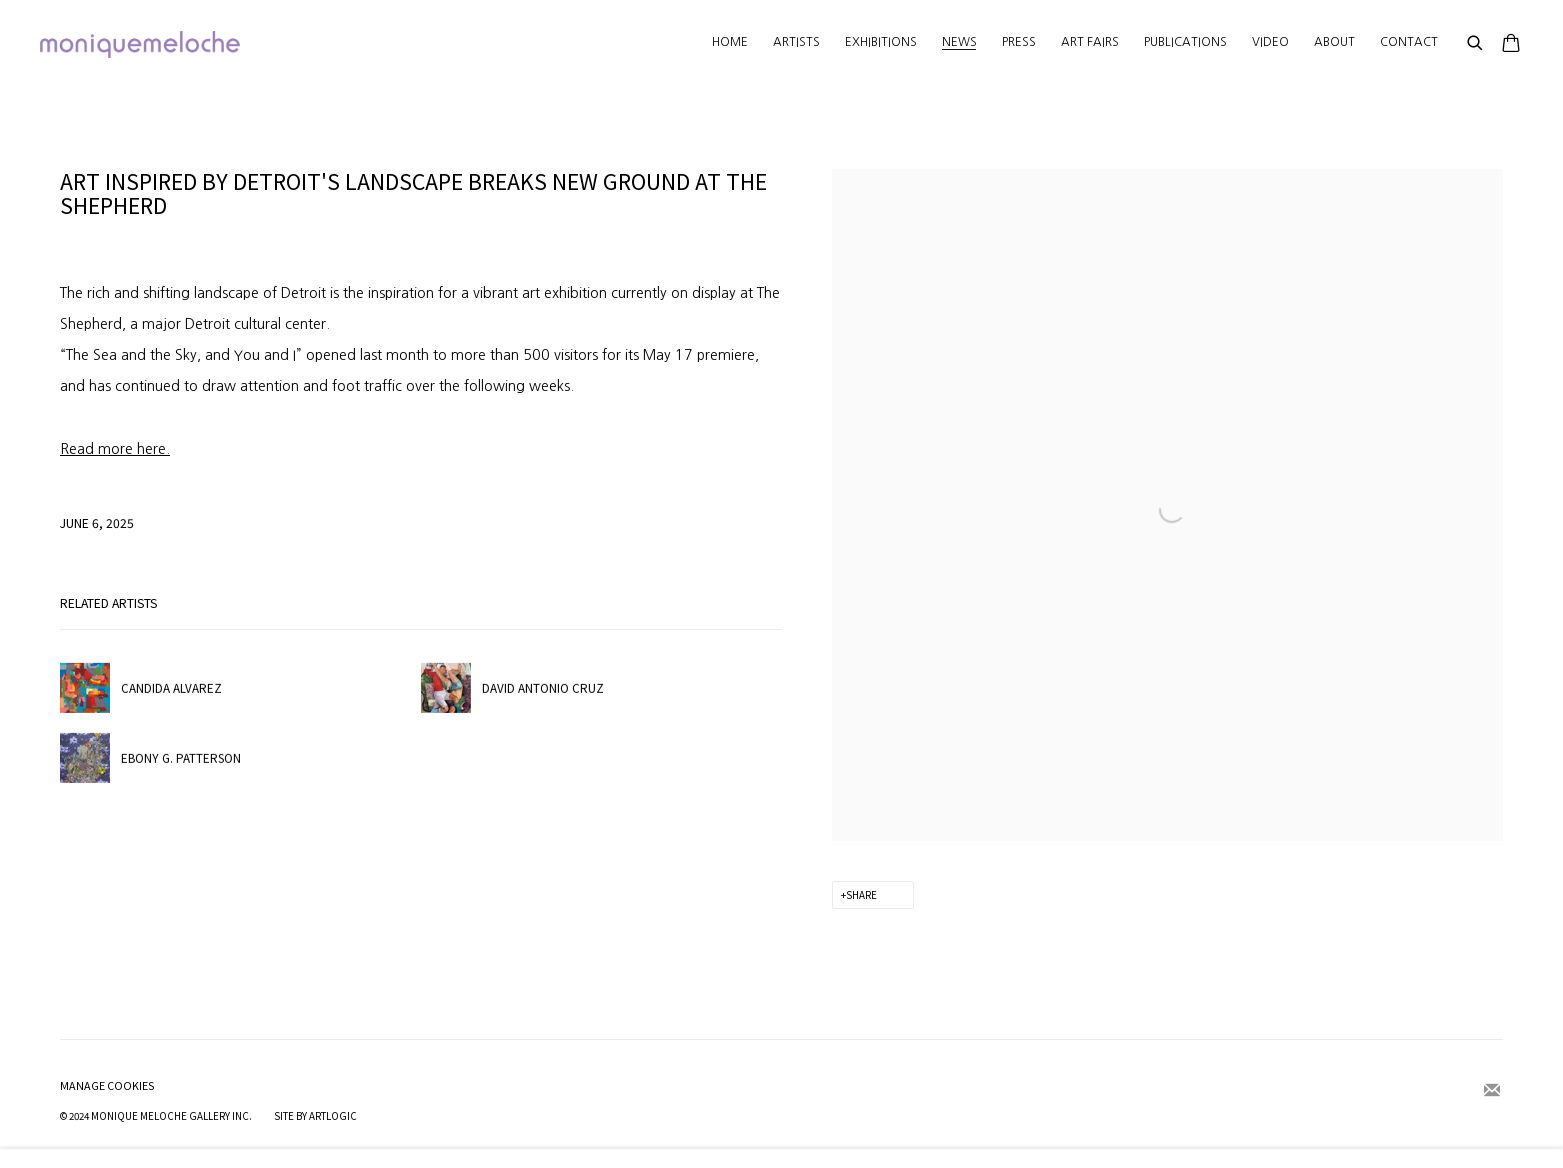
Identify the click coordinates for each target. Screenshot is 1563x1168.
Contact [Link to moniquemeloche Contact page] (1409, 42)
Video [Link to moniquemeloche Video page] (1270, 42)
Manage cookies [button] (107, 1085)
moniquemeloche (140, 44)
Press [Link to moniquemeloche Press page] (1019, 42)
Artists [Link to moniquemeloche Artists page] (796, 42)
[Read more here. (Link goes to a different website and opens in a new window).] (115, 449)
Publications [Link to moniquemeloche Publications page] (1185, 42)
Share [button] (861, 895)
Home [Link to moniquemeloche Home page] (730, 42)
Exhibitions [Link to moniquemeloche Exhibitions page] (881, 42)
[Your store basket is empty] (1511, 45)
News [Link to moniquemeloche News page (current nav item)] (959, 42)
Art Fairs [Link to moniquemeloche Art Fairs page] (1090, 42)
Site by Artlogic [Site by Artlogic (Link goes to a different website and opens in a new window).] (315, 1116)
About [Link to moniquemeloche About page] (1334, 42)
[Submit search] (1476, 44)
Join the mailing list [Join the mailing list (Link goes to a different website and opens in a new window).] (1492, 1091)
